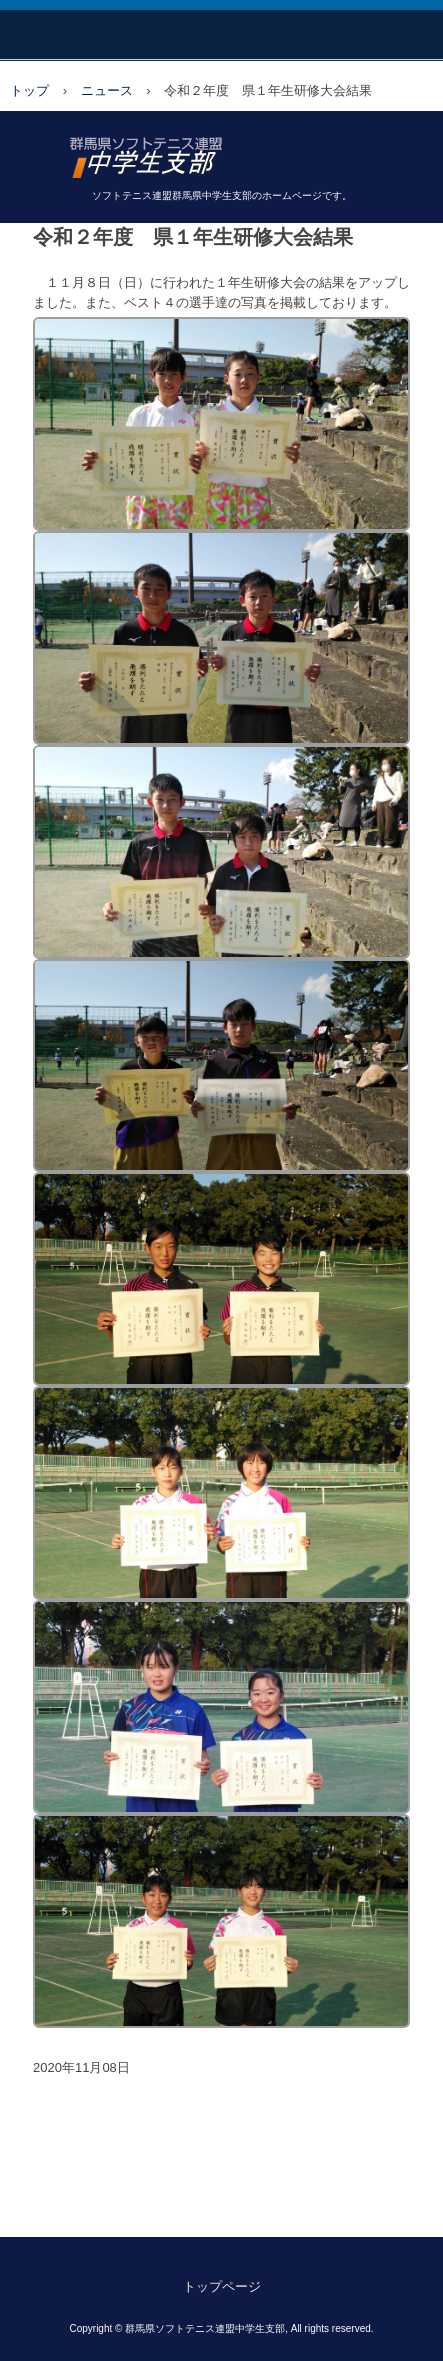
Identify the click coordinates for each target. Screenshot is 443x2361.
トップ (29, 90)
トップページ (222, 2286)
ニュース (107, 90)
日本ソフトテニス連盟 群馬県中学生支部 (221, 150)
